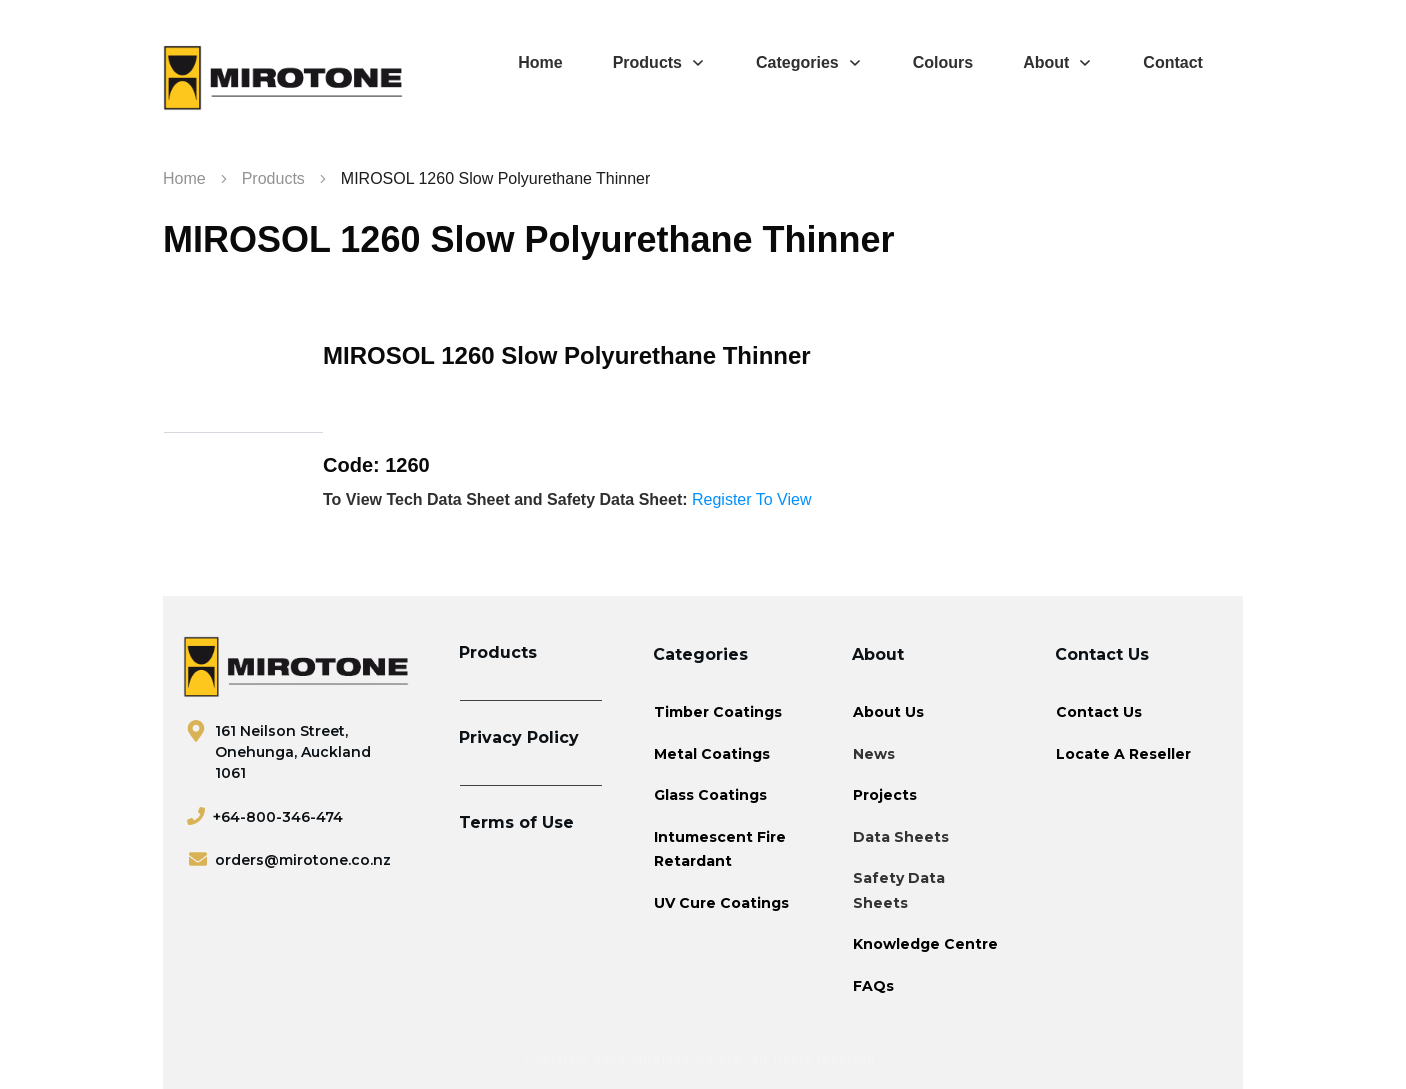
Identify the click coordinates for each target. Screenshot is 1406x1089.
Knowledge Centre (925, 944)
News (874, 754)
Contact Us (1099, 712)
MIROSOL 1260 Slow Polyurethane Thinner (529, 239)
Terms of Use (516, 822)
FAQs (873, 986)
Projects (885, 795)
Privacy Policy (519, 737)
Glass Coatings (710, 795)
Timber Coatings (718, 712)
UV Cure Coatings (721, 903)
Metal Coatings (712, 754)
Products (498, 652)
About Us (888, 712)
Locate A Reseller (1123, 754)
